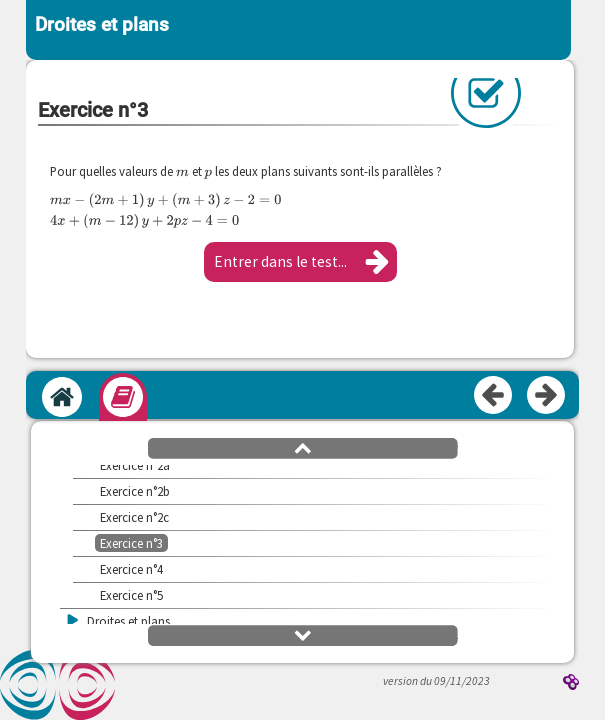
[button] (300, 262)
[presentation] (182, 171)
